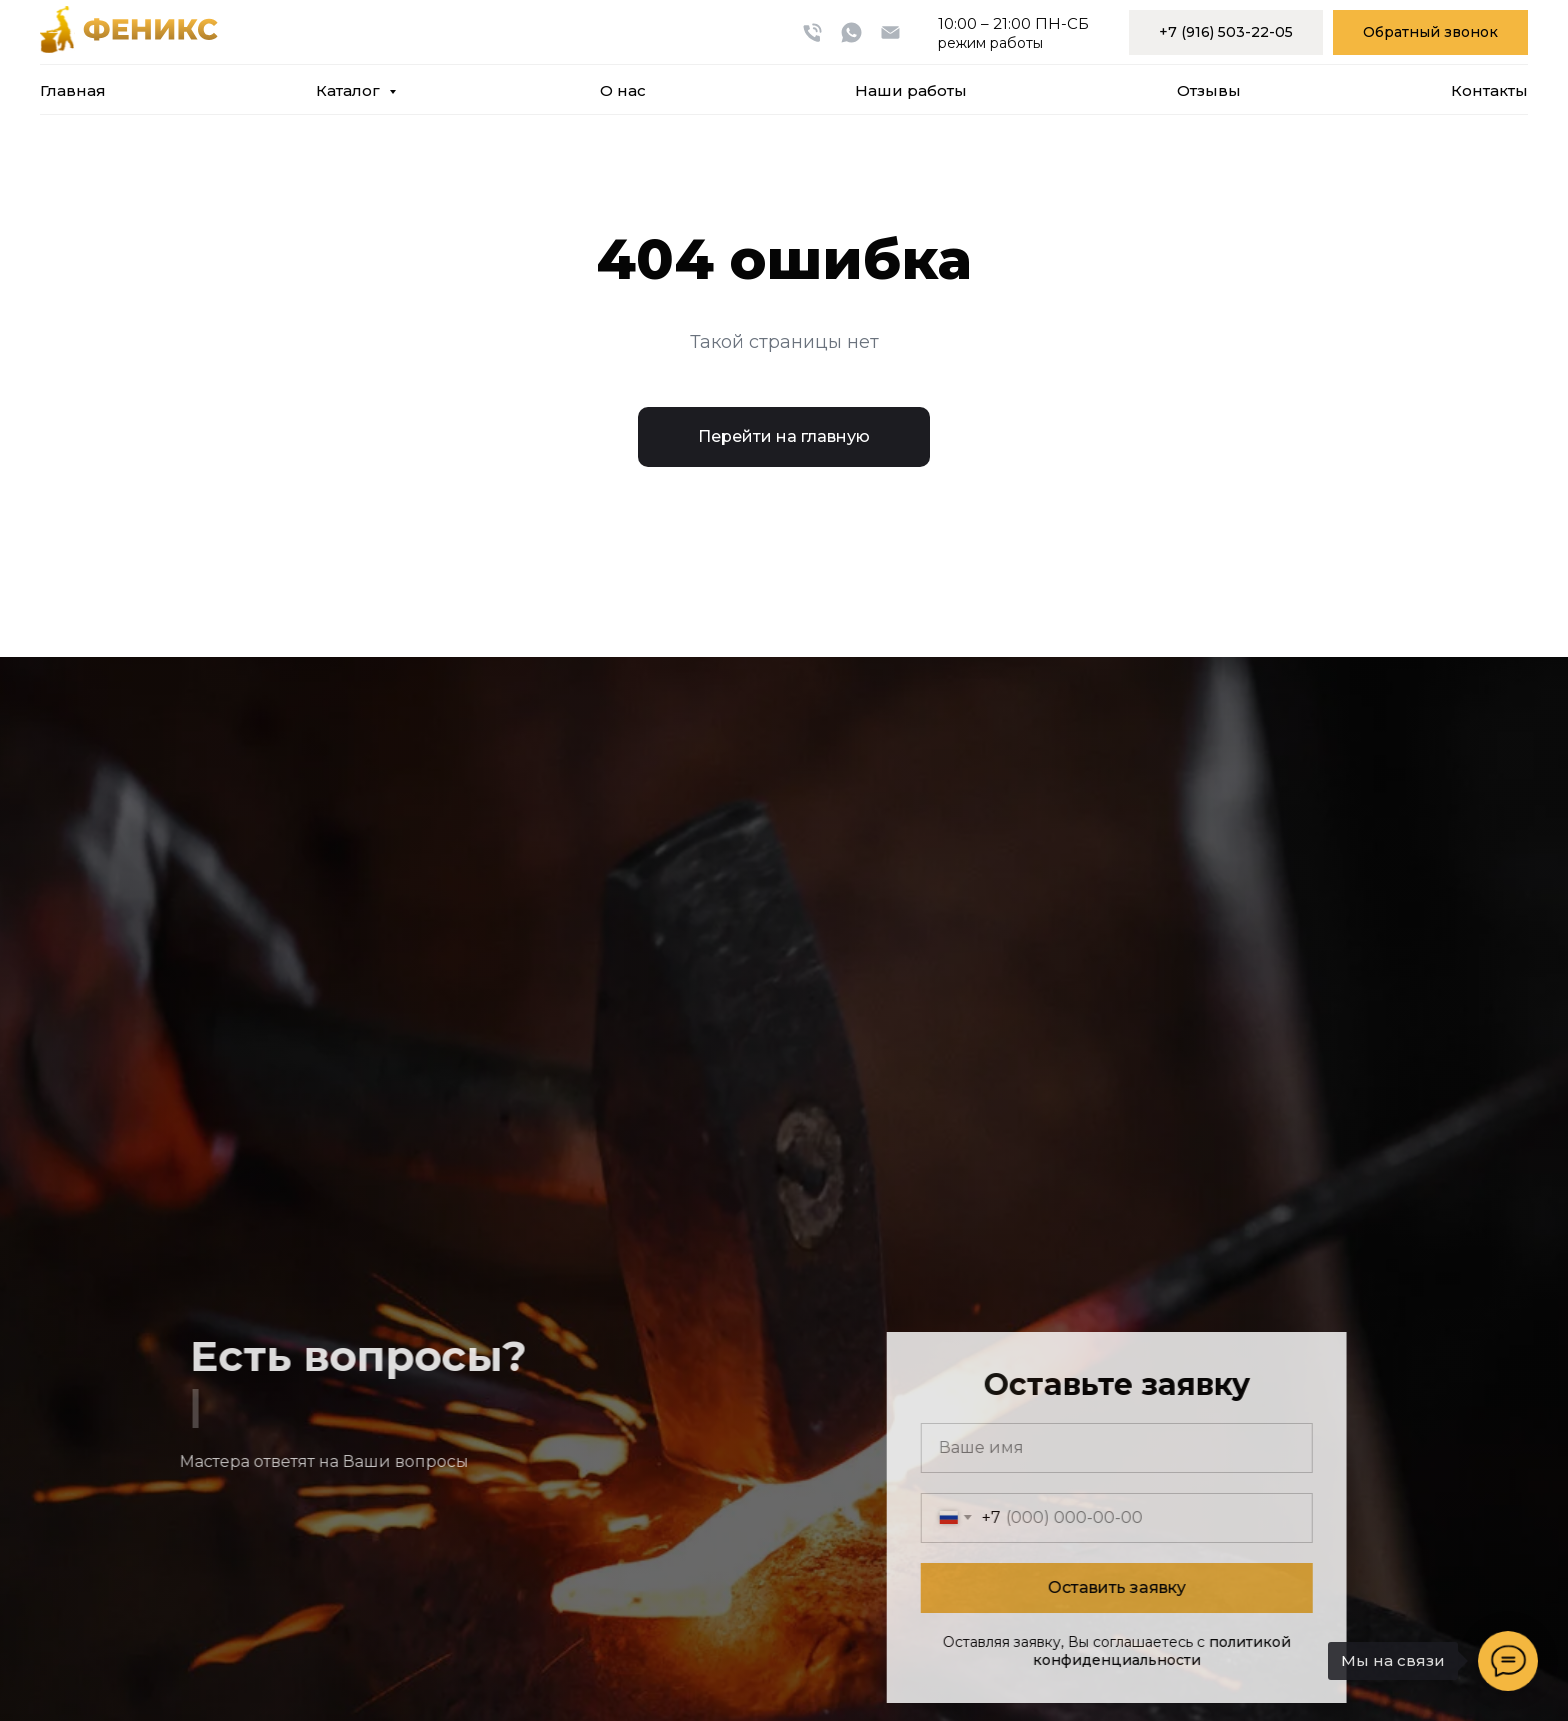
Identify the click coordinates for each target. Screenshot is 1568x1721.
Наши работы (911, 90)
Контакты (1489, 90)
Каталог (350, 90)
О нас (623, 90)
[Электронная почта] (890, 32)
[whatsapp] (851, 32)
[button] (1430, 32)
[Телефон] (812, 32)
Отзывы (1209, 90)
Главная (73, 90)
